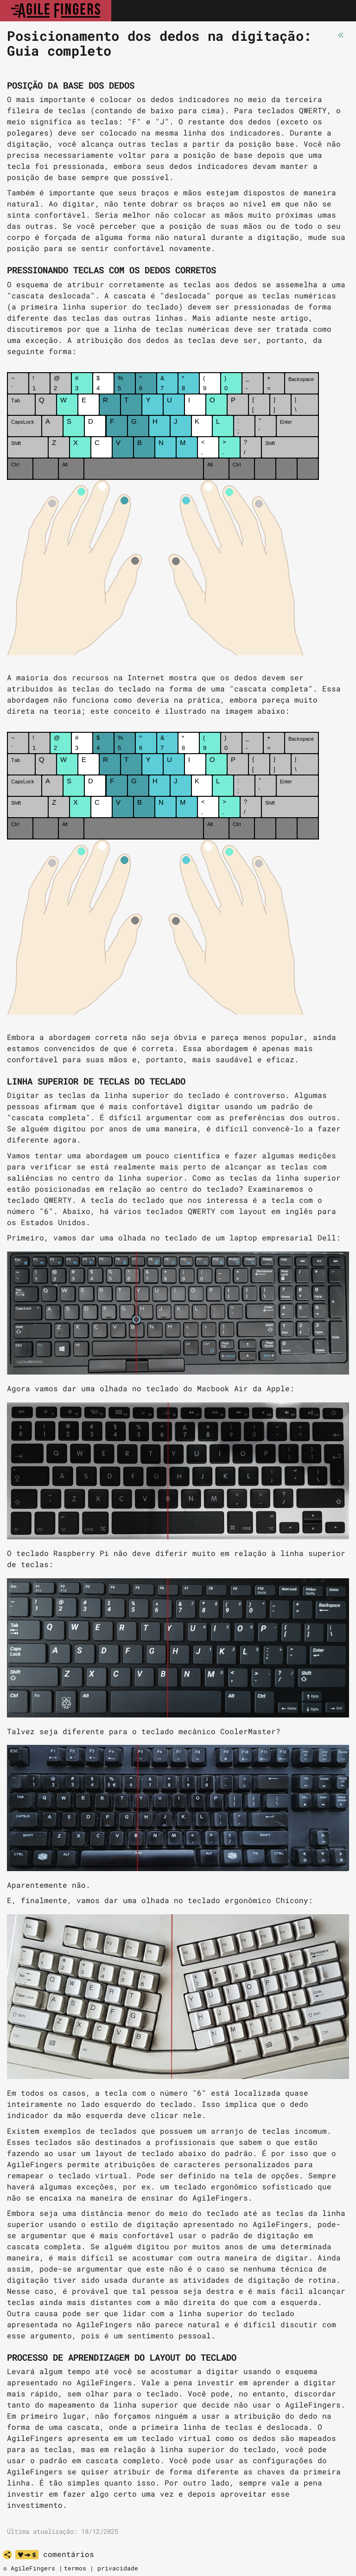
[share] (7, 2554)
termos (75, 2568)
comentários (68, 2554)
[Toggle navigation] (338, 10)
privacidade (117, 2568)
